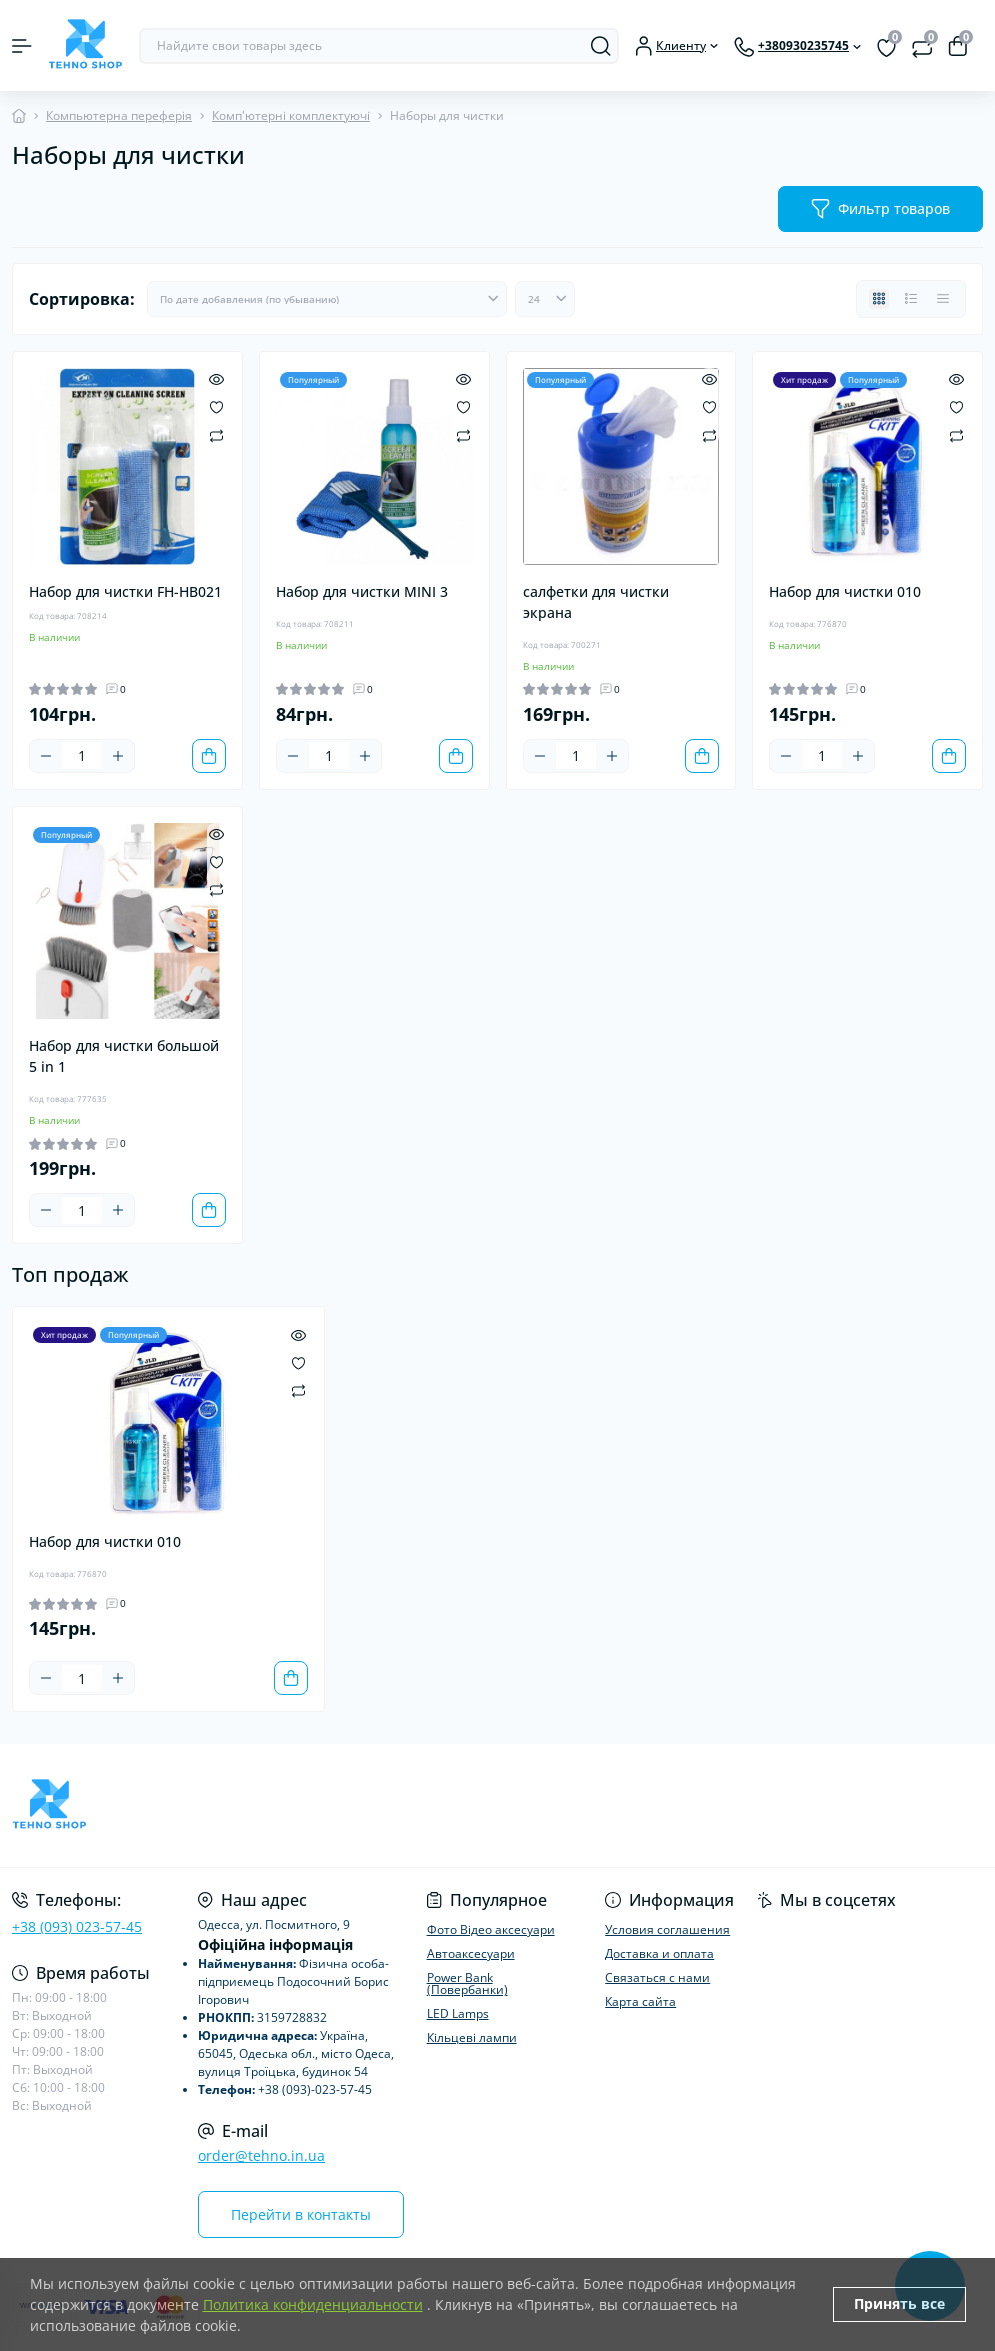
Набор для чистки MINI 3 (362, 591)
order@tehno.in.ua (261, 2155)
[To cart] (209, 756)
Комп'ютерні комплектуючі (291, 115)
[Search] (601, 46)
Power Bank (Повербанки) (467, 1983)
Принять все (899, 2303)
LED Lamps (458, 2013)
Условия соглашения (667, 1929)
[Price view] (943, 299)
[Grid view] (879, 299)
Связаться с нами (657, 1977)
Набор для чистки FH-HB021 (125, 591)
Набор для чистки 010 (845, 591)
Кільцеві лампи (472, 2037)
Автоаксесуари (471, 1953)
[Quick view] (216, 378)
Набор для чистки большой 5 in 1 (124, 1056)
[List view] (911, 299)
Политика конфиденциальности (313, 2304)
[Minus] (46, 756)
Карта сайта (640, 2001)
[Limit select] (545, 299)
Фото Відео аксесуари (491, 1929)
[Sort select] (327, 299)
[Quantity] (82, 755)
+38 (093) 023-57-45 (77, 1926)
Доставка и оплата (659, 1953)
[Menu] (22, 46)
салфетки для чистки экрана (596, 602)
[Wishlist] (216, 406)
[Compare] (216, 434)
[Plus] (118, 756)
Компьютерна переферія (119, 115)
